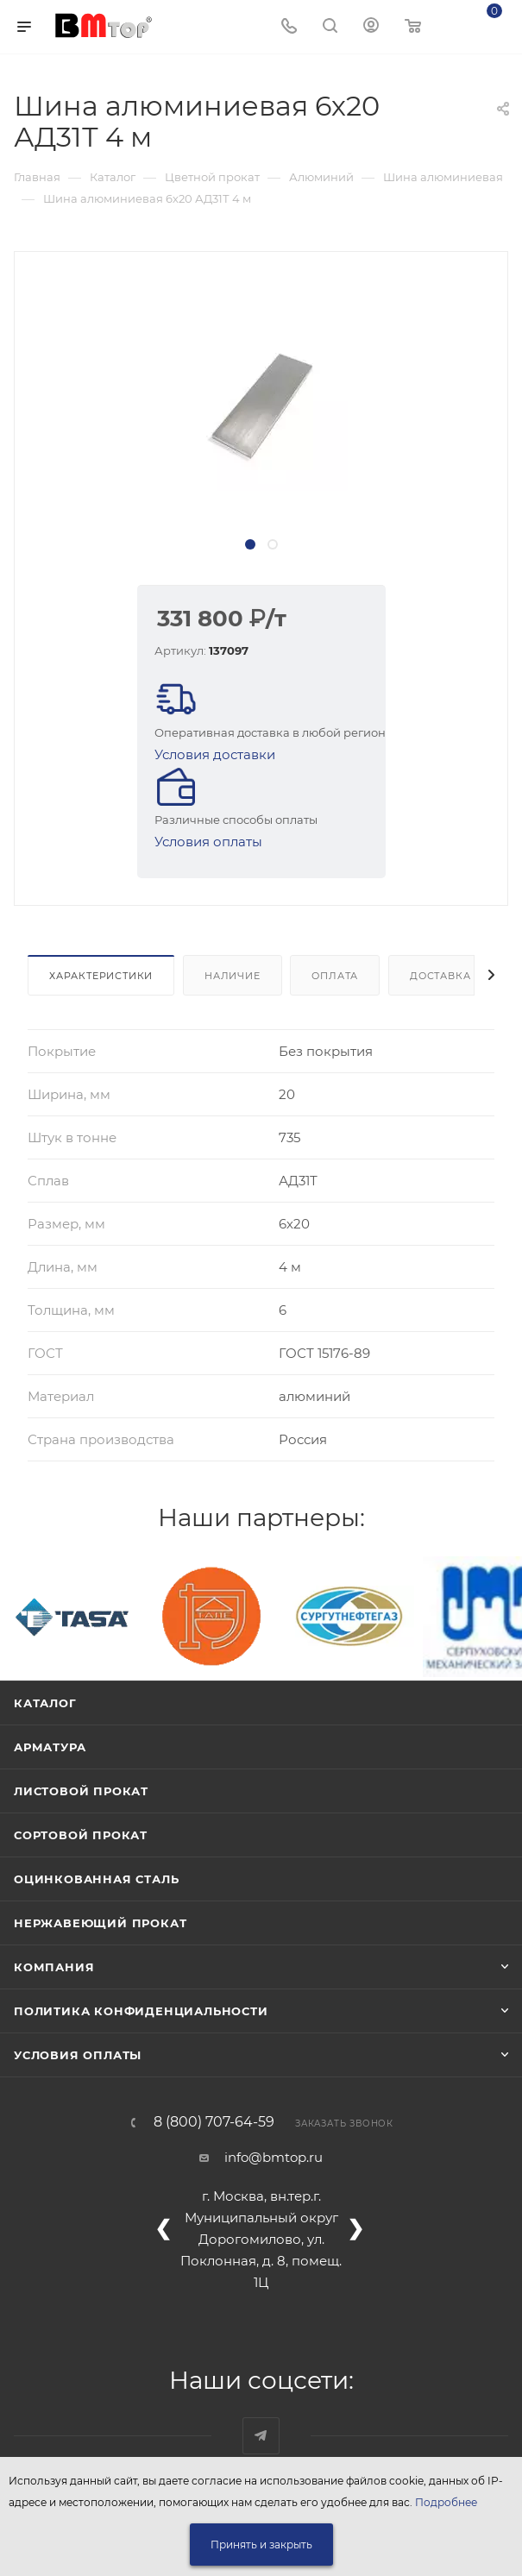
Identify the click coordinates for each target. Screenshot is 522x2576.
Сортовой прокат (81, 1835)
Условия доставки (214, 754)
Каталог (45, 1703)
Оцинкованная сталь (96, 1879)
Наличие (232, 976)
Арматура (49, 1747)
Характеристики (101, 976)
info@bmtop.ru (273, 2157)
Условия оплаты (208, 841)
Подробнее (446, 2502)
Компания (54, 1967)
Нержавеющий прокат (100, 1923)
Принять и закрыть (261, 2544)
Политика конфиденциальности (141, 2011)
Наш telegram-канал (261, 2435)
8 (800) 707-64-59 (214, 2122)
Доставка (440, 976)
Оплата (334, 976)
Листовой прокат (81, 1791)
